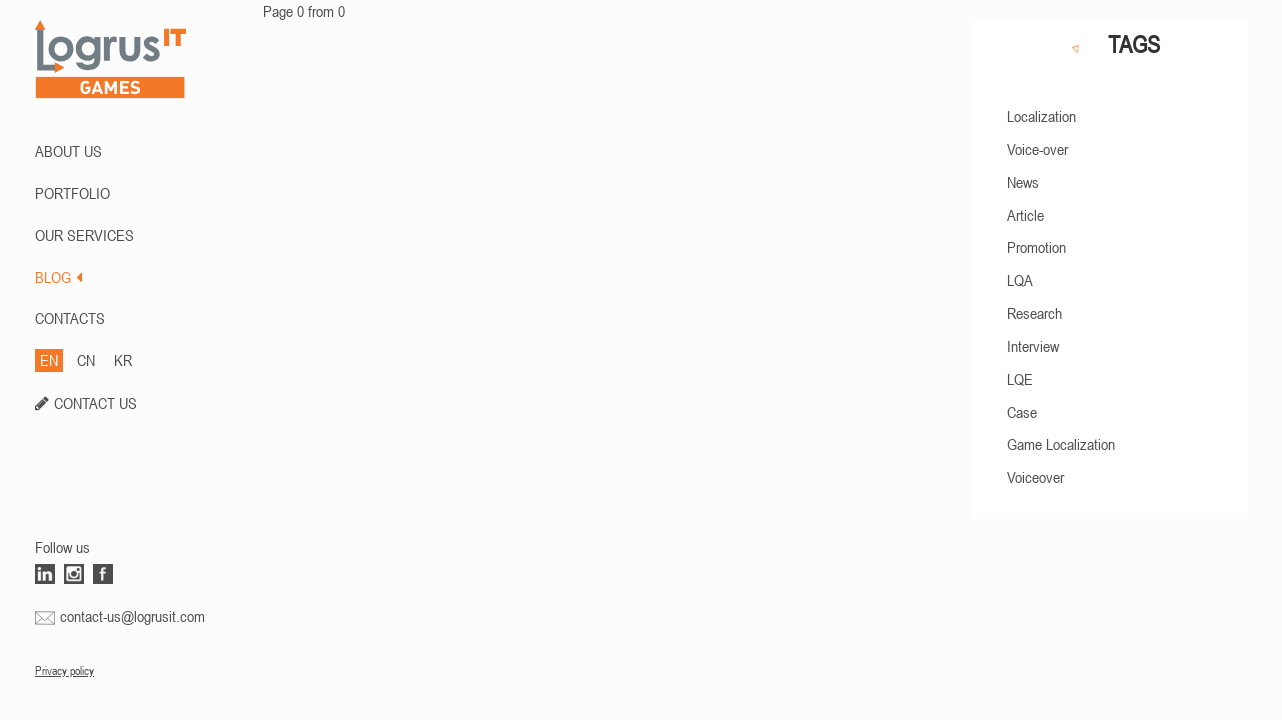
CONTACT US (95, 403)
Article (1025, 215)
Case (1022, 412)
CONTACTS (70, 318)
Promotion (1036, 247)
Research (1034, 313)
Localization (1041, 116)
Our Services (84, 235)
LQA (1020, 280)
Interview (1033, 346)
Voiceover (1035, 477)
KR (123, 360)
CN (86, 360)
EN (49, 360)
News (1023, 182)
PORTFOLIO (72, 193)
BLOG (58, 277)
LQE (1020, 379)
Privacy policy (64, 671)
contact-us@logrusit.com (132, 616)
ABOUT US (68, 151)
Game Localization (1061, 444)
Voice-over (1037, 149)
